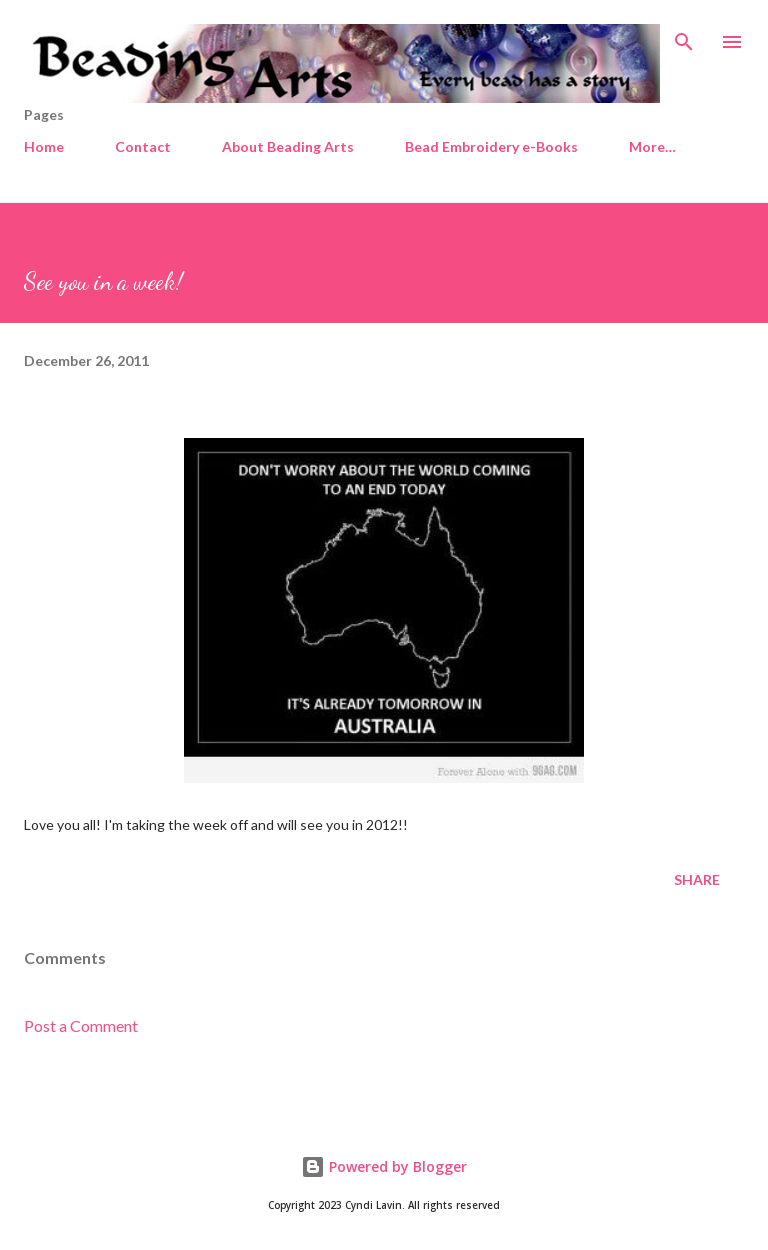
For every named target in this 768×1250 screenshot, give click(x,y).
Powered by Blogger (384, 1166)
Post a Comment (81, 1025)
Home (44, 146)
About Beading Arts (288, 146)
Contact (143, 146)
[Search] (684, 36)
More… (652, 146)
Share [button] (697, 879)
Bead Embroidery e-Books (491, 146)
